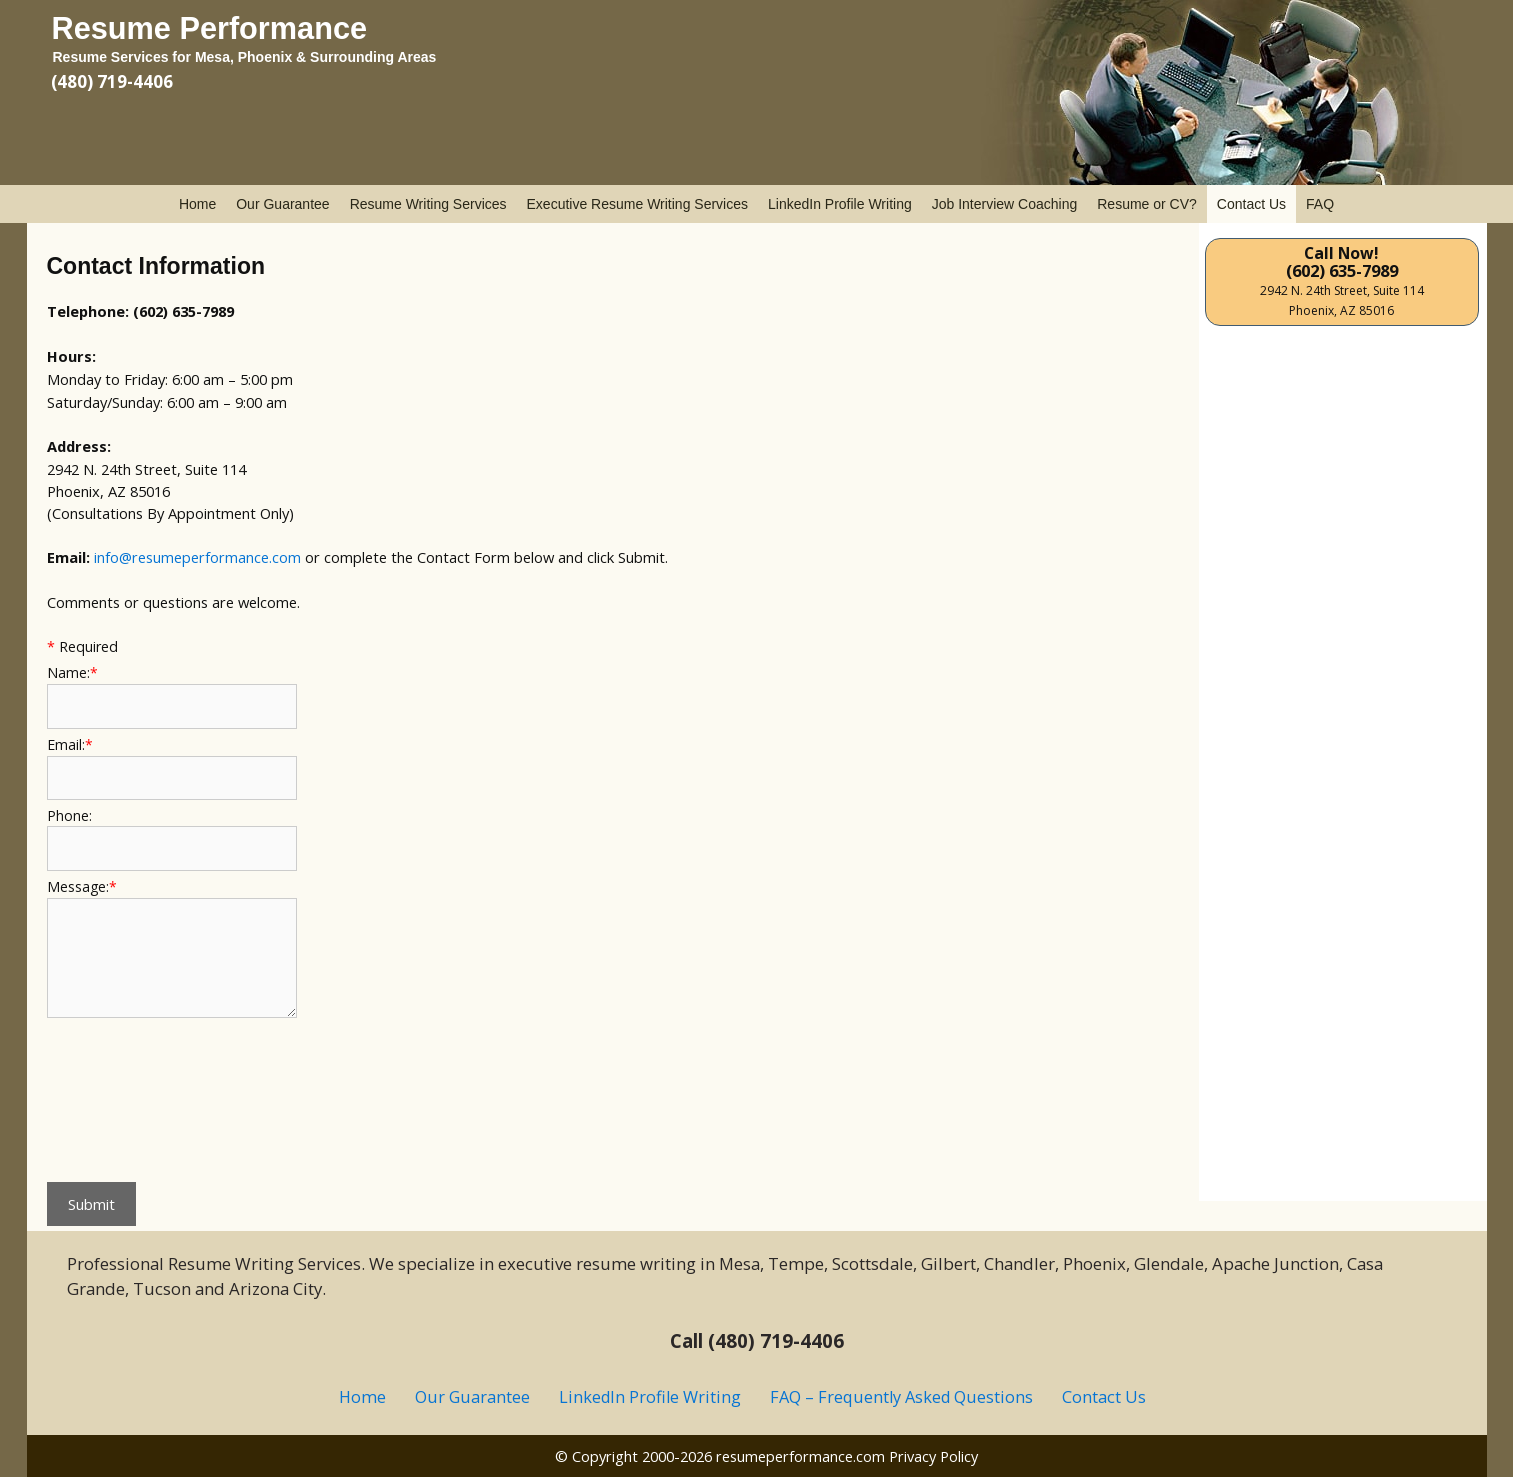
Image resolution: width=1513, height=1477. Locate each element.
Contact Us (1251, 204)
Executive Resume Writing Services (637, 204)
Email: (70, 744)
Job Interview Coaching (1005, 204)
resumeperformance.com (800, 1456)
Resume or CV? (1147, 204)
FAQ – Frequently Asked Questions (901, 1397)
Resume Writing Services (428, 204)
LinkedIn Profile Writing (840, 204)
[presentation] (129, 1095)
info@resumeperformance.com (197, 557)
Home (197, 204)
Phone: (69, 815)
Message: (82, 886)
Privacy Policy (933, 1456)
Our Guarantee (282, 204)
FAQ (1320, 204)
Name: (72, 672)
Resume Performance (210, 28)
